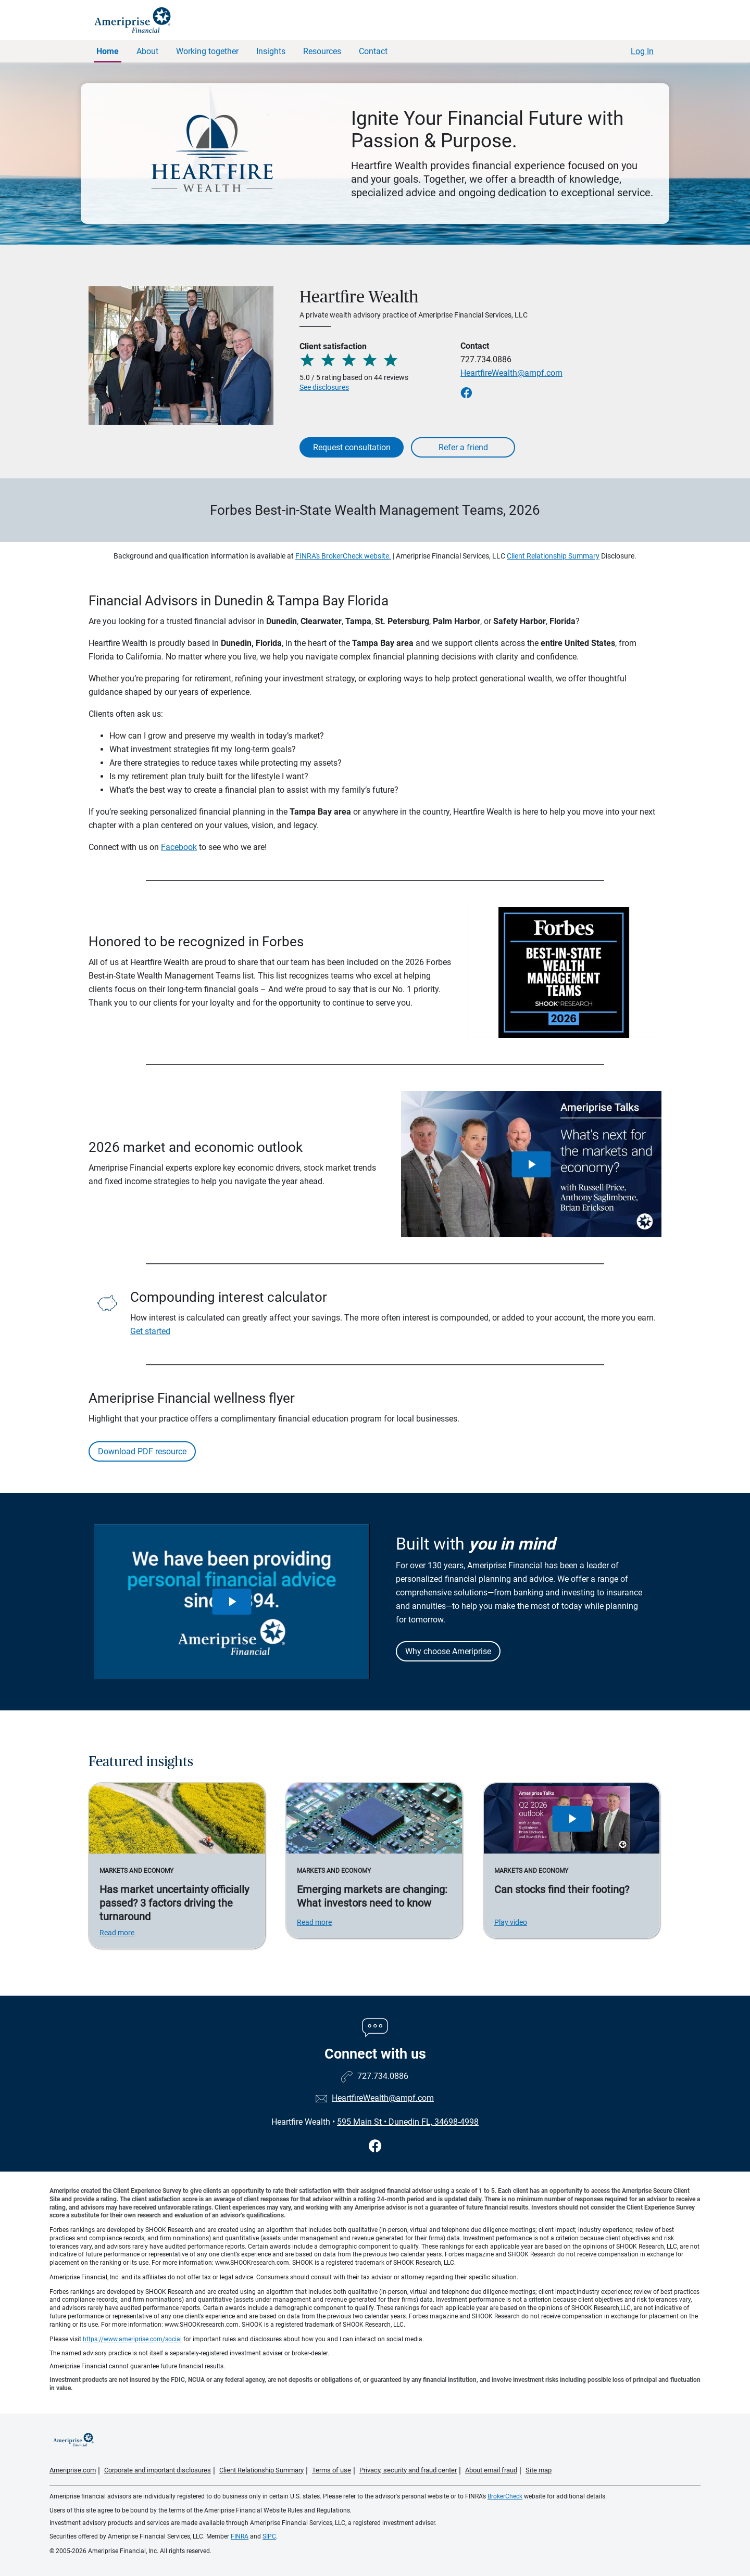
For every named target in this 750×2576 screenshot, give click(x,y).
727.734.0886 (485, 359)
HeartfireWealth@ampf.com (511, 373)
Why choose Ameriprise (448, 1651)
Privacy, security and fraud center (408, 2470)
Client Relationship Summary (553, 556)
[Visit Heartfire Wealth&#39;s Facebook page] (375, 2146)
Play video (510, 1922)
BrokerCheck (505, 2496)
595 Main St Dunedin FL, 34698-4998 (408, 2122)
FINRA (239, 2536)
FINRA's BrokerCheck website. (343, 556)
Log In (642, 51)
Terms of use (331, 2470)
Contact (373, 51)
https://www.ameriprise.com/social (132, 2339)
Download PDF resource (142, 1451)
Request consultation (352, 447)
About (147, 51)
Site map (539, 2470)
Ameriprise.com (72, 2470)
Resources (322, 51)
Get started (150, 1331)
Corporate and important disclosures (157, 2470)
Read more (116, 1932)
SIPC (269, 2536)
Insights (270, 51)
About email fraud (491, 2470)
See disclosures (324, 387)
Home (107, 51)
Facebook (179, 847)
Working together (207, 51)
